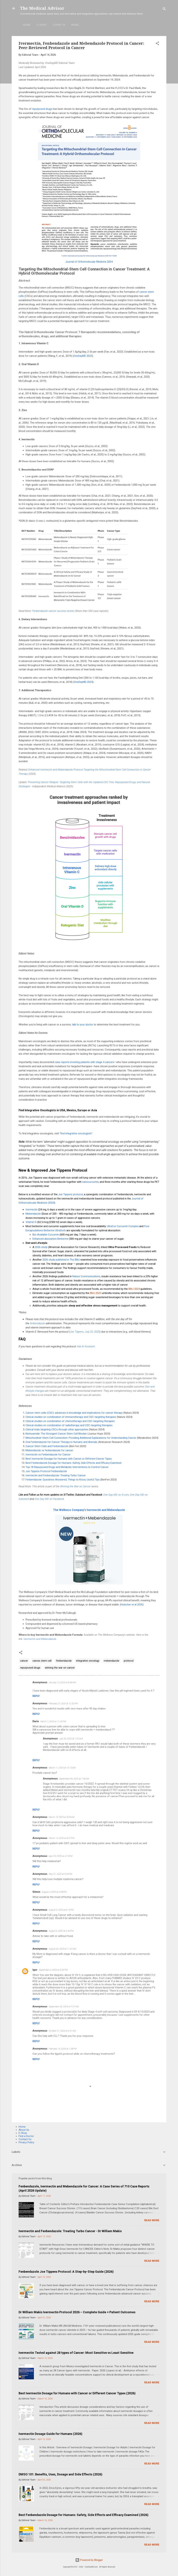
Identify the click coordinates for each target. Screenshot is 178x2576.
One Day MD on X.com (116, 1494)
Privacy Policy (26, 2142)
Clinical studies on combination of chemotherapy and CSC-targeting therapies (70, 1421)
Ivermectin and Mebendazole (39, 1639)
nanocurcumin (90, 1181)
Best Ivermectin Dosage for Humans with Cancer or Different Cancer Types (69, 1458)
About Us (24, 2129)
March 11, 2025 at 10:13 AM (62, 1767)
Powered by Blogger (89, 2560)
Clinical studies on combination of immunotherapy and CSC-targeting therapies (71, 1417)
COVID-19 (59, 24)
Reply (36, 1696)
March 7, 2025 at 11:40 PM (53, 1721)
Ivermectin (32, 1209)
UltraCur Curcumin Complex (123, 1226)
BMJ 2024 (134, 1288)
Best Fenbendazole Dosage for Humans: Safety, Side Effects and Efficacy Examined (73, 1462)
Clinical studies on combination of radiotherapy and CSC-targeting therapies (69, 1425)
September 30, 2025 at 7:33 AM (74, 1778)
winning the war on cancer (60, 1667)
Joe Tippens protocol (70, 1194)
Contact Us (25, 2139)
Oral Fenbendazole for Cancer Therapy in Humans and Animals (61, 1442)
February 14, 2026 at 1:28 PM (63, 2048)
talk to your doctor (82, 1024)
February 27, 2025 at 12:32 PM (63, 1703)
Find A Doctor (81, 24)
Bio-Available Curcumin (46, 1234)
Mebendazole (33, 1213)
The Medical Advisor (42, 8)
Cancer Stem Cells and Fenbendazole (47, 1446)
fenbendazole (37, 1323)
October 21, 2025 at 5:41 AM (62, 2030)
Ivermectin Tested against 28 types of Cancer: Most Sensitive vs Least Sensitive (76, 2352)
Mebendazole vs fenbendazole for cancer (49, 1450)
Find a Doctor (26, 2136)
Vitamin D (31, 1222)
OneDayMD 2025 (83, 355)
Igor (35, 1969)
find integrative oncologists (75, 1133)
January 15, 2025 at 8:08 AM (62, 1682)
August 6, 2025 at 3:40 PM (61, 1931)
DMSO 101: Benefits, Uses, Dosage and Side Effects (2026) (60, 2474)
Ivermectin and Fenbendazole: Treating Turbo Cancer (56, 1475)
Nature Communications (86, 1276)
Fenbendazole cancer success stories (53, 611)
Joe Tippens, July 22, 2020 (85, 1331)
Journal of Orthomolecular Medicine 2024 (89, 261)
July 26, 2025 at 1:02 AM (71, 1738)
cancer (24, 1660)
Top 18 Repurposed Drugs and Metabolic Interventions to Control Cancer (67, 1467)
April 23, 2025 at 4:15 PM (60, 1856)
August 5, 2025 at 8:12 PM (61, 1910)
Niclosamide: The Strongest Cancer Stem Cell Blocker (56, 1433)
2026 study (41, 1247)
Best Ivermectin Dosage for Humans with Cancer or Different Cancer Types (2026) (77, 2393)
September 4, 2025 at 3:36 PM (53, 1970)
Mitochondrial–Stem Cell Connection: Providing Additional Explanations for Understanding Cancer (81, 1437)
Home (26, 24)
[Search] (164, 9)
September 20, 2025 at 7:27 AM (64, 2006)
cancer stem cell (42, 1660)
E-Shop (42, 24)
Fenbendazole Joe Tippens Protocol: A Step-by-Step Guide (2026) (66, 2271)
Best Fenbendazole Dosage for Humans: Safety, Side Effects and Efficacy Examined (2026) (83, 2515)
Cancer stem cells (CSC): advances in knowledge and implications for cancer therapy (74, 1412)
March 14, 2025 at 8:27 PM (61, 1838)
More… (102, 24)
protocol (129, 1660)
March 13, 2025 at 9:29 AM (61, 1817)
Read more (151, 2220)
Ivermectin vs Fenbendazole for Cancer (48, 1454)
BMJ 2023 (95, 1293)
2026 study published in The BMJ (61, 1259)
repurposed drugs (42, 108)
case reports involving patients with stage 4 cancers (84, 1062)
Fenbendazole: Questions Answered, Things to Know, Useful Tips (63, 1479)
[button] (157, 44)
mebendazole (111, 1660)
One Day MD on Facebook (49, 1498)
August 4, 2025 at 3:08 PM (54, 1892)
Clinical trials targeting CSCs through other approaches (57, 1429)
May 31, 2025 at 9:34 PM (60, 1874)
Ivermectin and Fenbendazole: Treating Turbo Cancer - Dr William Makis (70, 2231)
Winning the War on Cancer (75, 1486)
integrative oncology (87, 1660)
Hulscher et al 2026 (132, 1604)
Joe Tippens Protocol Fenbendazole (46, 1471)
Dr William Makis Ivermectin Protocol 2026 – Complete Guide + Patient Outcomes (77, 2312)
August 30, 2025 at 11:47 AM (62, 1948)
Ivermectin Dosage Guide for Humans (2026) (50, 2434)
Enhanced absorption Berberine (50, 1238)
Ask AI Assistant (86, 1346)
